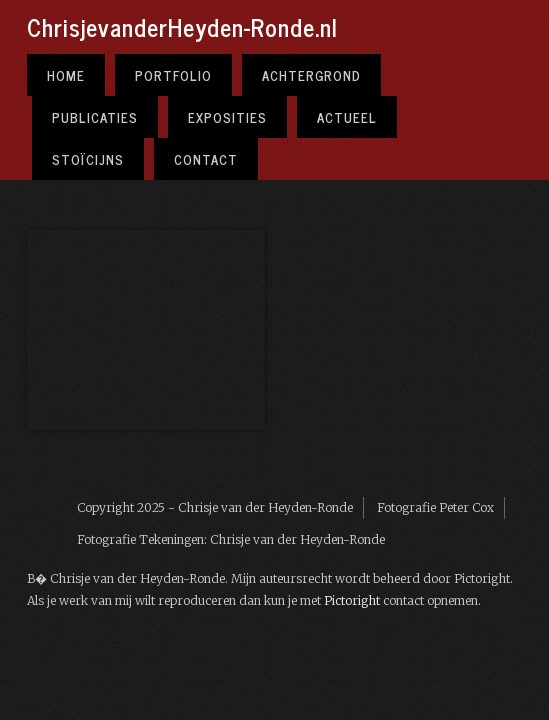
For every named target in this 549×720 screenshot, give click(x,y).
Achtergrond (311, 75)
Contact (206, 159)
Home (66, 75)
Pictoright (352, 600)
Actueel (347, 117)
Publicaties (95, 117)
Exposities (227, 117)
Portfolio (173, 75)
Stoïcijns (88, 159)
